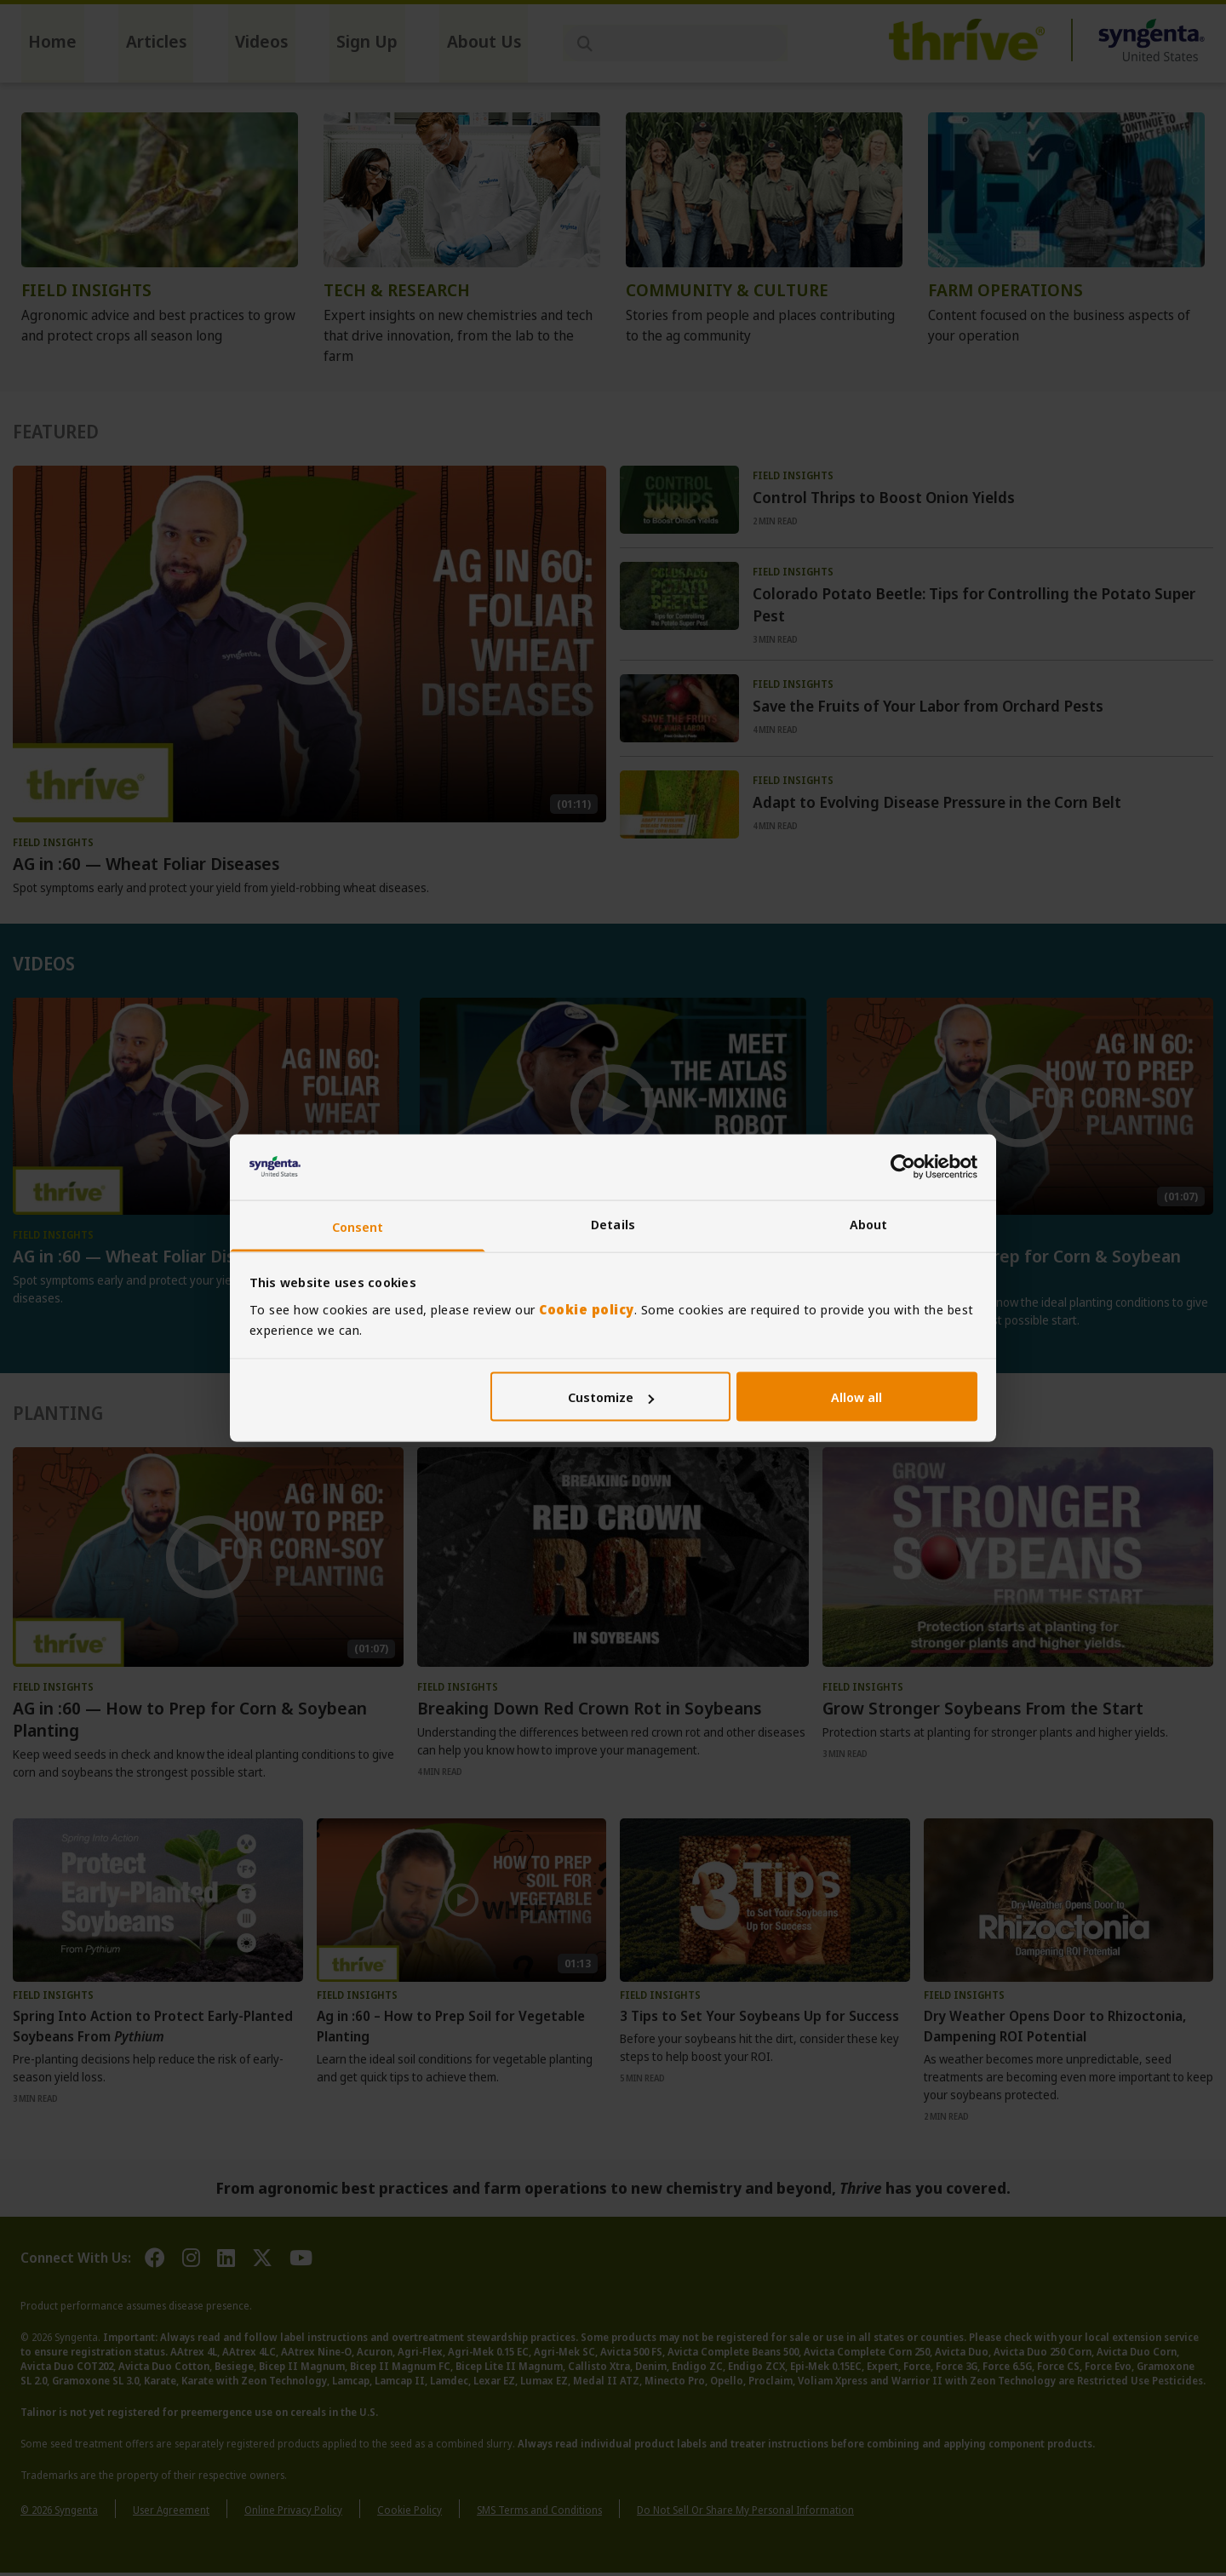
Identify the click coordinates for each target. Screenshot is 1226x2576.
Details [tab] (613, 1223)
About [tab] (869, 1223)
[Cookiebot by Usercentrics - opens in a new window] (902, 1167)
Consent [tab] (358, 1225)
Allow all (856, 1396)
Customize (611, 1396)
